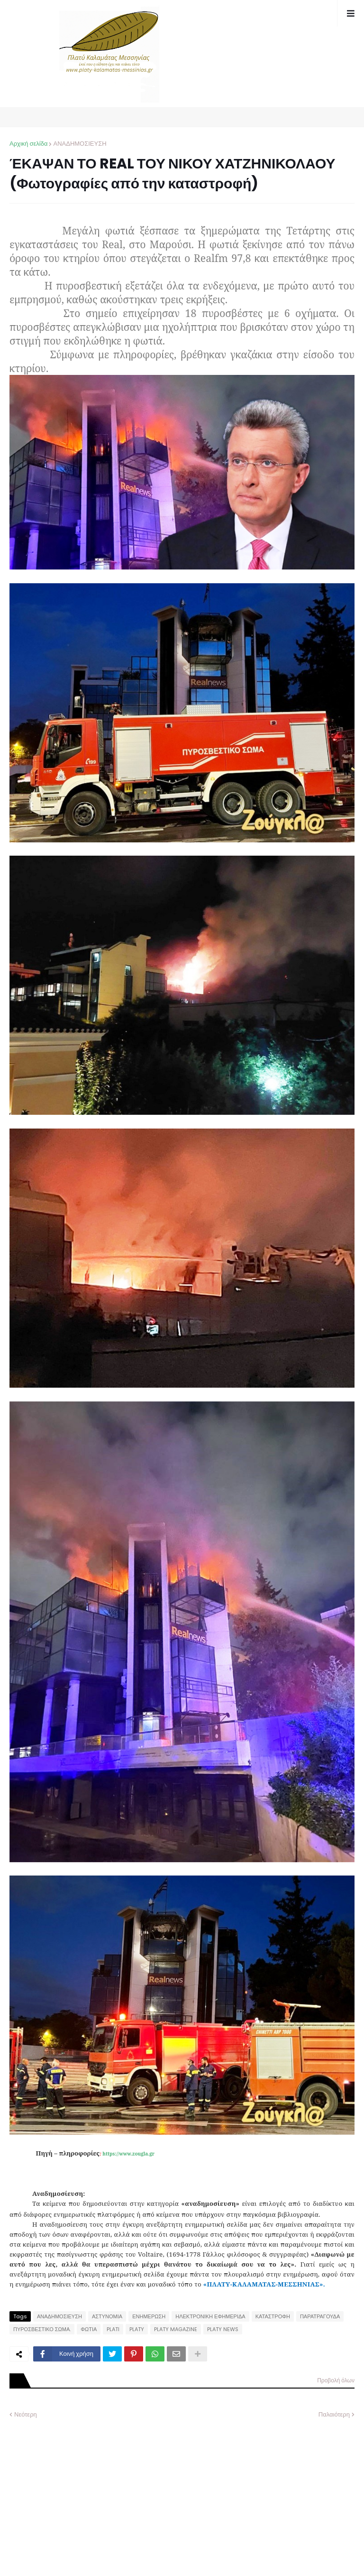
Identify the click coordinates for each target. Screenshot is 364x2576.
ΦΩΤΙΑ (89, 2329)
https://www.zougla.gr (128, 2153)
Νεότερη (25, 2414)
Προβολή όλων (336, 2380)
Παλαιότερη (334, 2414)
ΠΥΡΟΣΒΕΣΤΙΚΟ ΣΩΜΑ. (42, 2329)
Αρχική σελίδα (28, 143)
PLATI (113, 2329)
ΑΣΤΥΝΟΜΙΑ (107, 2316)
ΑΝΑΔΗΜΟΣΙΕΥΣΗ (79, 143)
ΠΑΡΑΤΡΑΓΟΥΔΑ (320, 2316)
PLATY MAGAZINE (175, 2329)
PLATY (136, 2329)
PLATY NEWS (222, 2329)
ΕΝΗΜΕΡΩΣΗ (148, 2316)
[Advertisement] (80, 2490)
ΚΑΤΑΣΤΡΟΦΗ (272, 2316)
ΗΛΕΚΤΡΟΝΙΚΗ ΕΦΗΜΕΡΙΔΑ (210, 2316)
